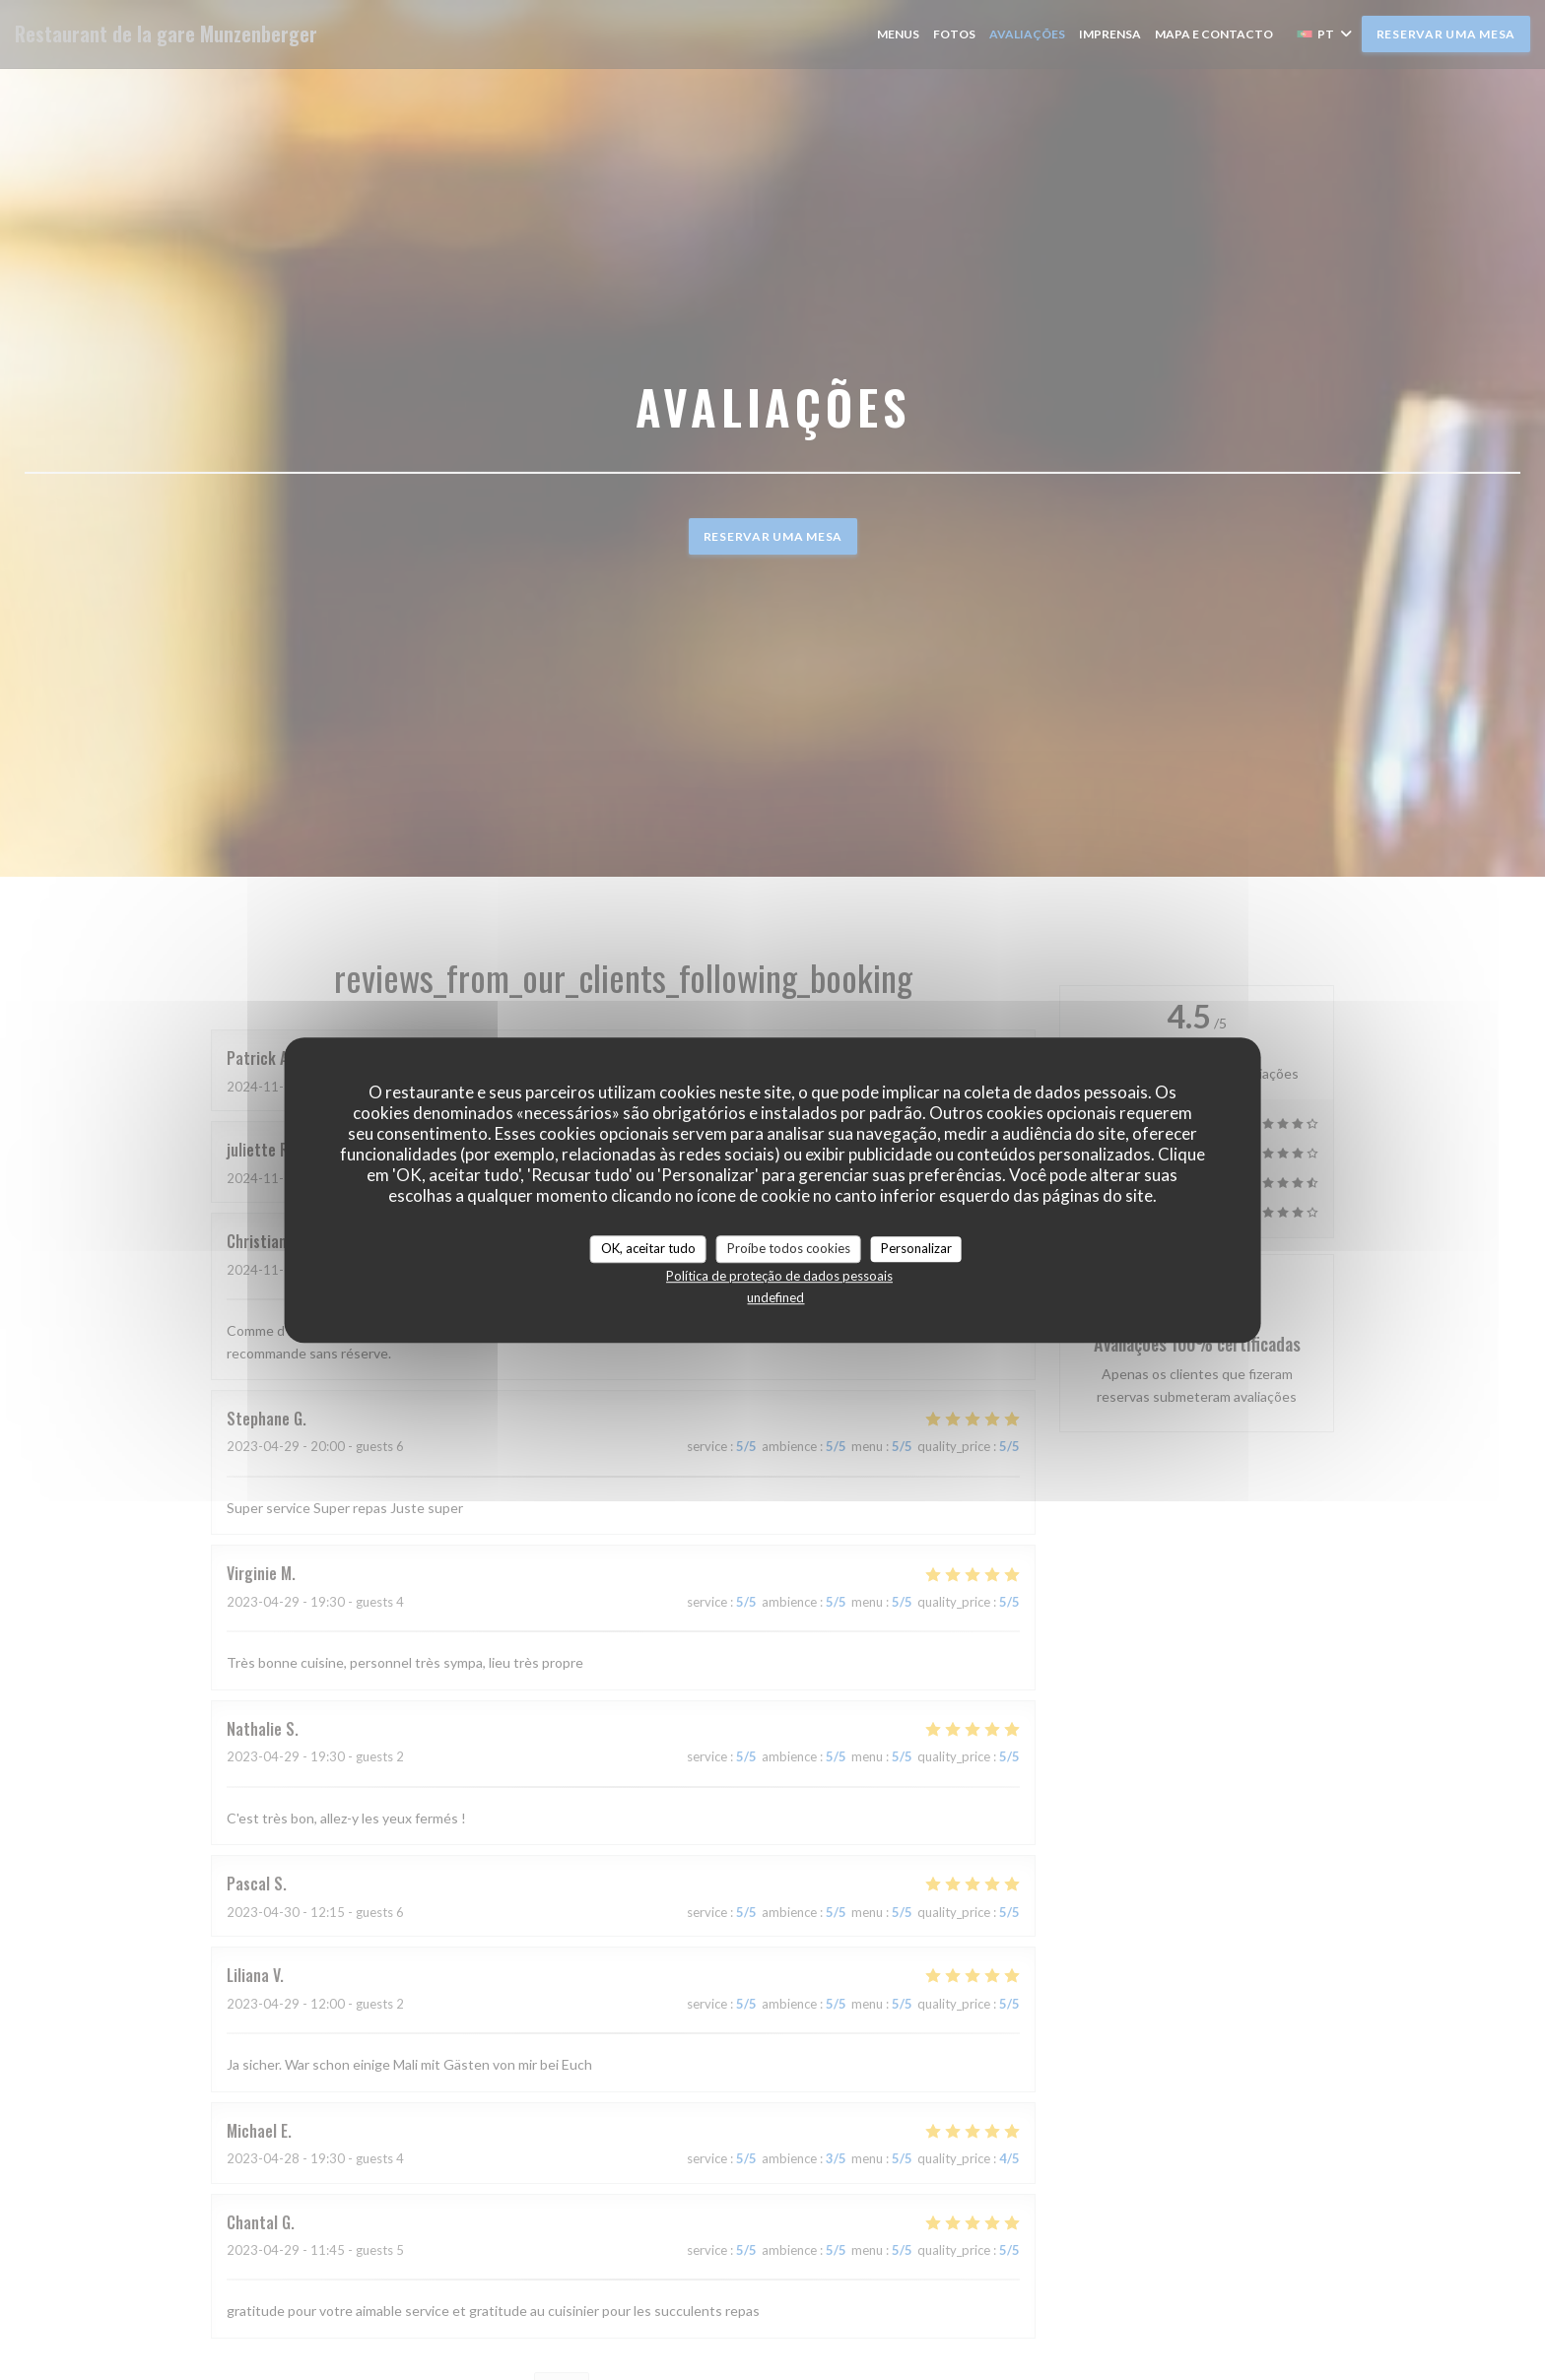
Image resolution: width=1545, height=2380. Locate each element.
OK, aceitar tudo (648, 1248)
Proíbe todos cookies (788, 1248)
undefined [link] (775, 1297)
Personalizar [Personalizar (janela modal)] (916, 1248)
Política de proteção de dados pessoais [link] (779, 1276)
